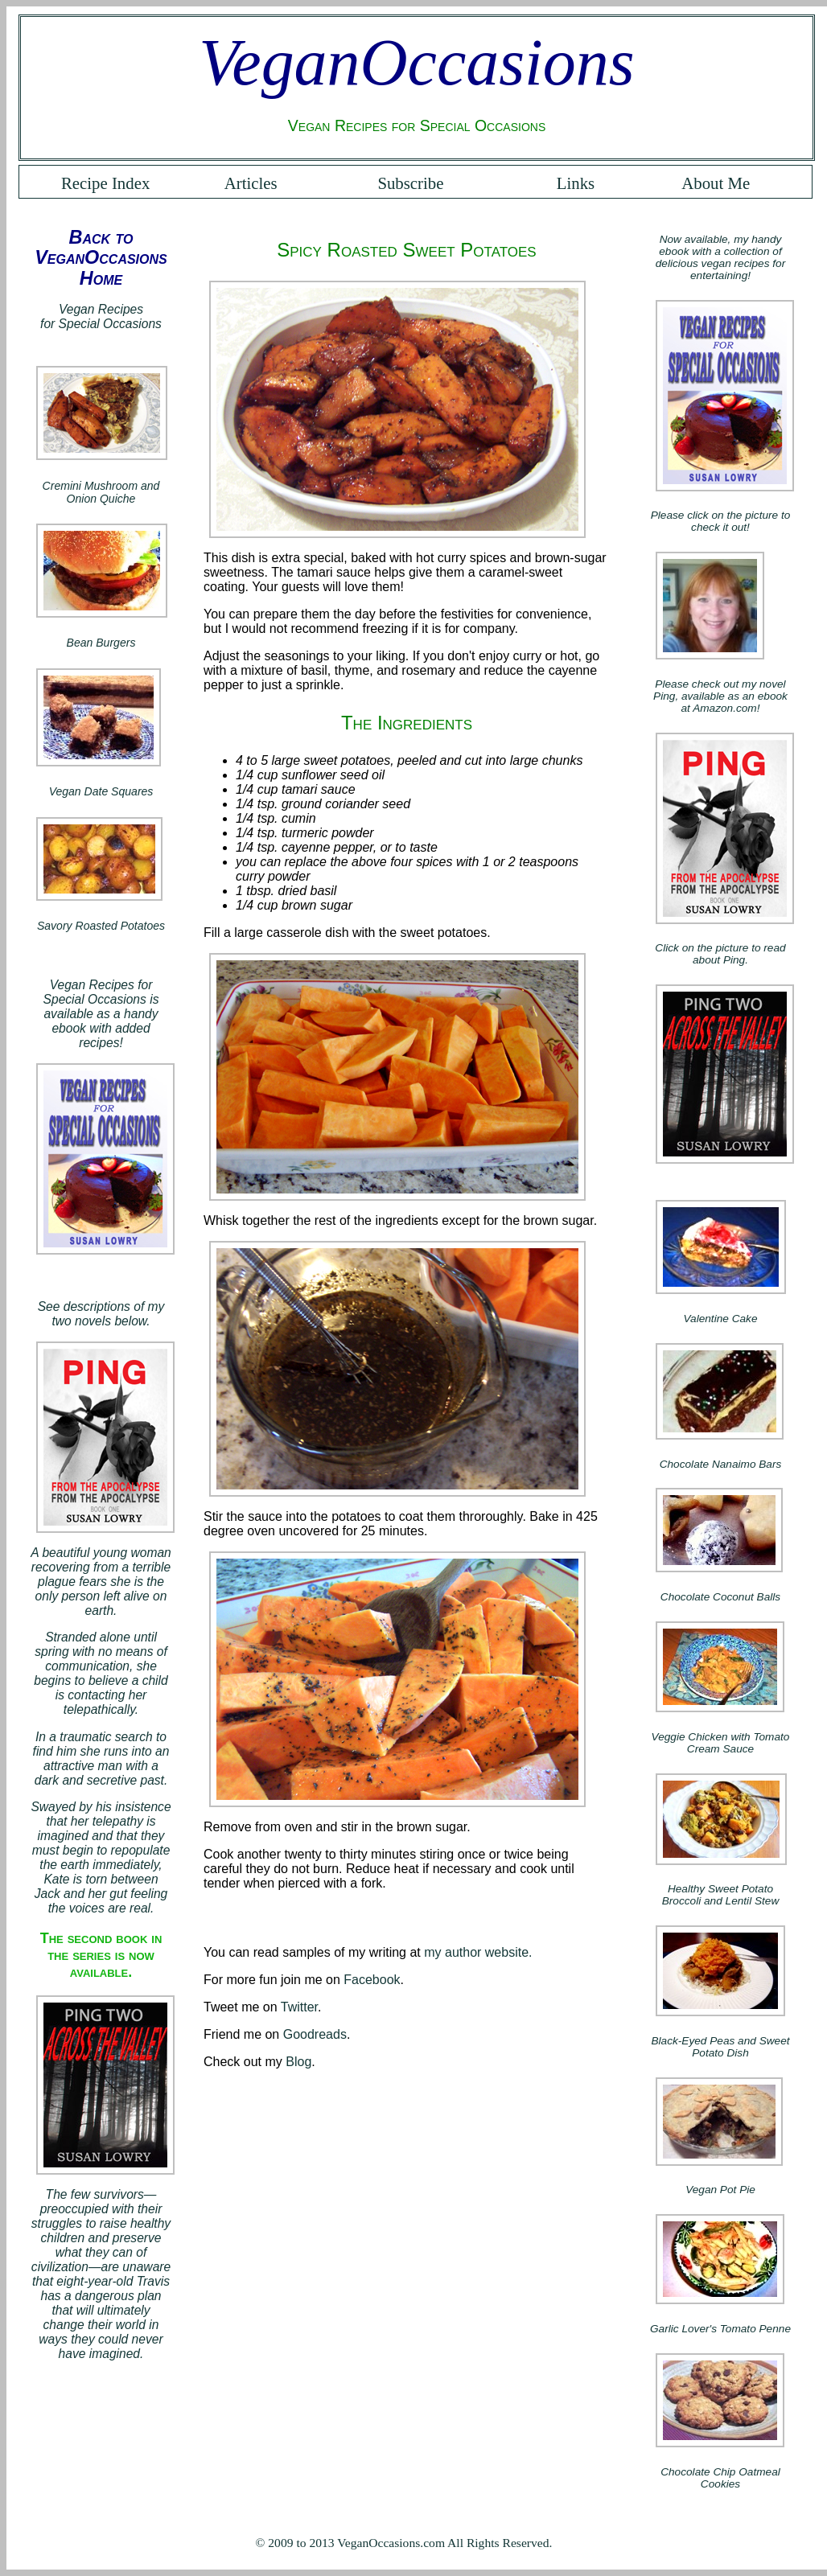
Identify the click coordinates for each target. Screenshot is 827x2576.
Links (576, 183)
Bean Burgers (101, 642)
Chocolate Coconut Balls (720, 1597)
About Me (715, 183)
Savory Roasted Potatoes (101, 925)
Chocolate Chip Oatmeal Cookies (720, 2478)
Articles (251, 183)
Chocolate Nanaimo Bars (721, 1464)
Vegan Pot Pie (720, 2190)
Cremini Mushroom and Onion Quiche (101, 492)
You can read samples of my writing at (314, 1952)
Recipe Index (105, 183)
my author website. (478, 1952)
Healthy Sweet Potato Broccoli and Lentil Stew (721, 1895)
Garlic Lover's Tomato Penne (720, 2329)
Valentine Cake (720, 1319)
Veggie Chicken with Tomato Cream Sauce (721, 1743)
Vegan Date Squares (101, 791)
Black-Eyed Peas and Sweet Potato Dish (720, 2047)
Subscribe (410, 183)
